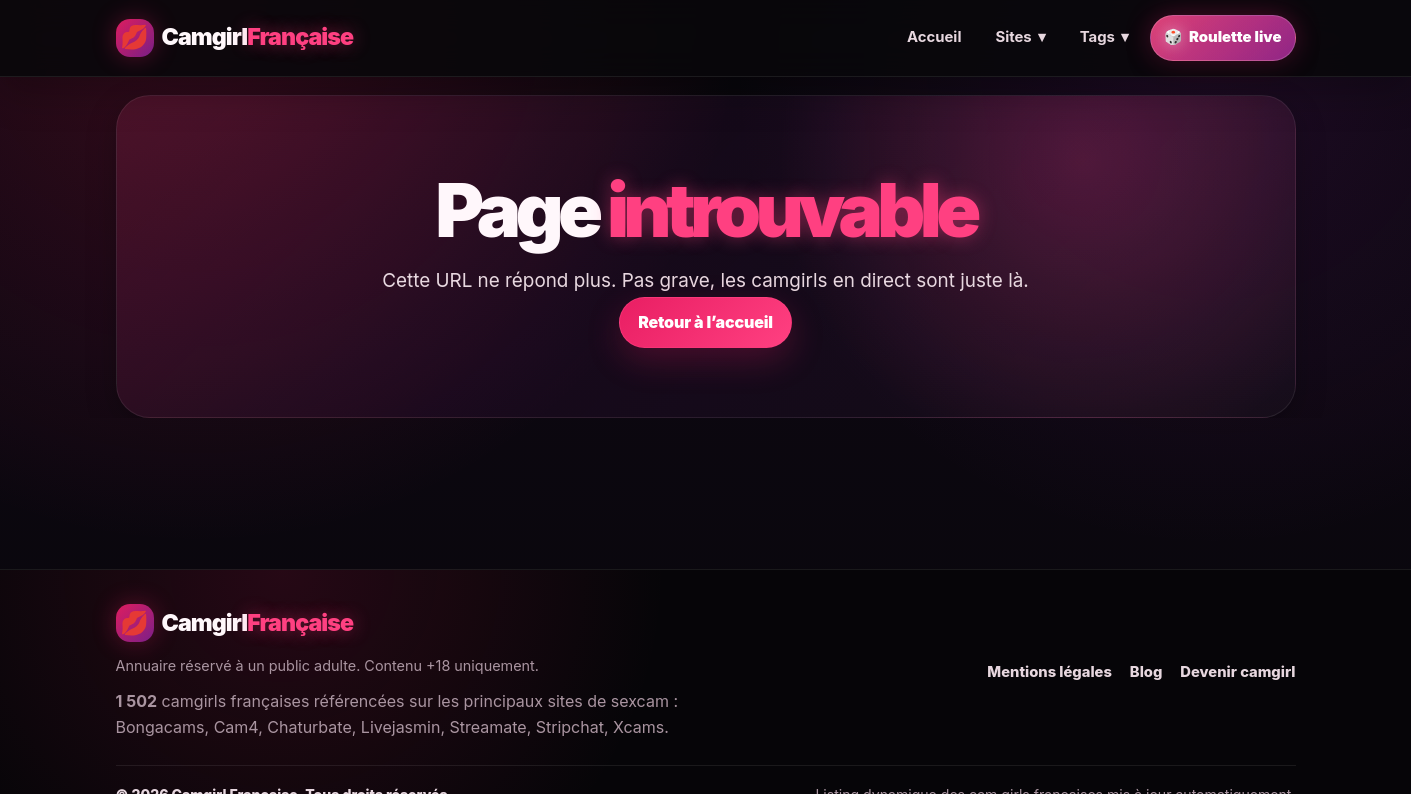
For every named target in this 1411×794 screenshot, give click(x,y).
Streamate (488, 727)
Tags (1104, 38)
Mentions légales (1049, 672)
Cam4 (236, 727)
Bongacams (160, 727)
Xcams (638, 727)
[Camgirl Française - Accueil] (235, 38)
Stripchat (570, 727)
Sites (1020, 38)
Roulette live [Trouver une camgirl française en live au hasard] (1223, 38)
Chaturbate (309, 727)
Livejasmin (401, 727)
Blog (1146, 672)
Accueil (934, 37)
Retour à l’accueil (705, 322)
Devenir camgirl (1237, 672)
